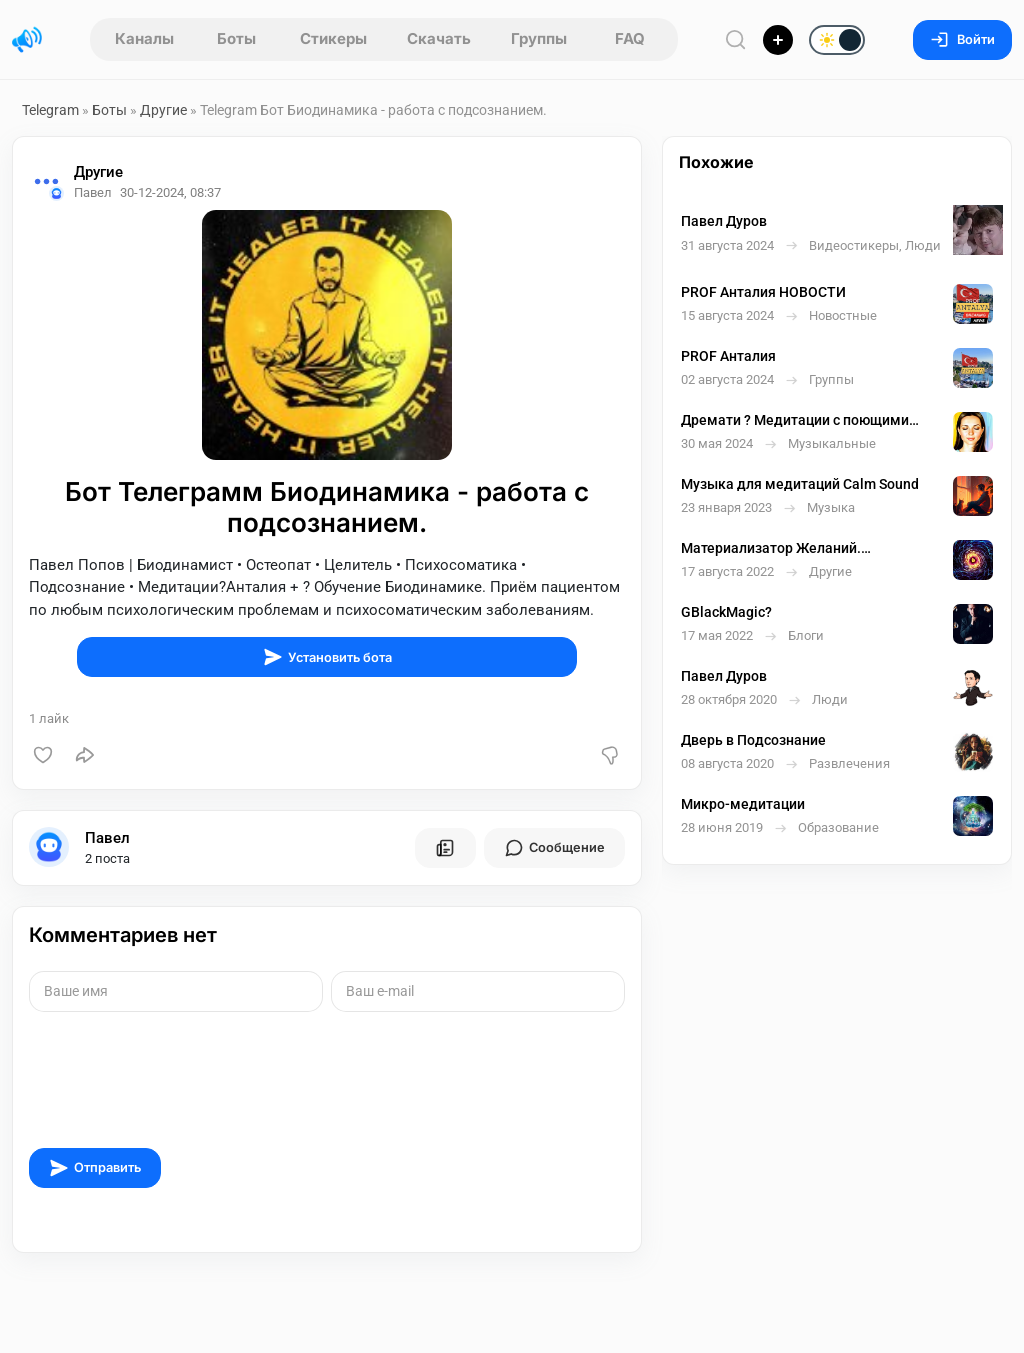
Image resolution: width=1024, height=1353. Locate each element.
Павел (107, 838)
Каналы (144, 38)
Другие (163, 110)
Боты (236, 38)
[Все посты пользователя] (445, 848)
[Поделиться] (85, 755)
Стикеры (333, 38)
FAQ (630, 38)
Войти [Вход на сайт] (962, 39)
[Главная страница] (27, 40)
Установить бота (327, 657)
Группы (539, 38)
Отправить (95, 1168)
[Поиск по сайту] (736, 39)
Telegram (50, 110)
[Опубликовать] (778, 40)
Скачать (439, 38)
